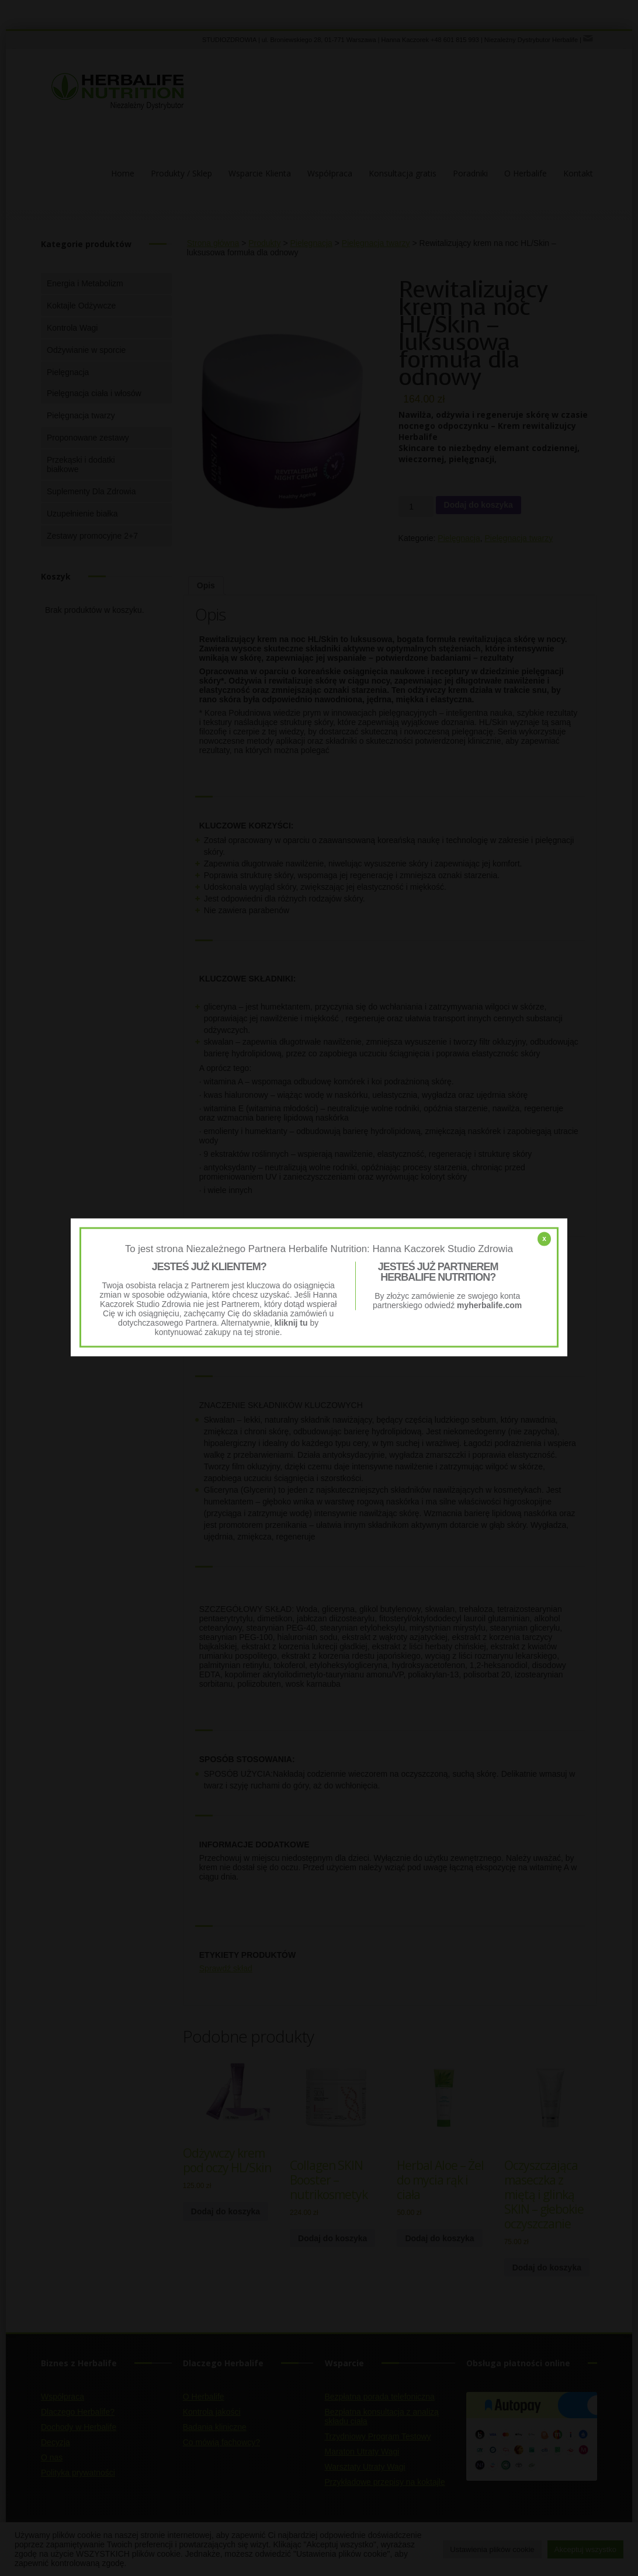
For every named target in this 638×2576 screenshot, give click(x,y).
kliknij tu (291, 1322)
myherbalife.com (489, 1305)
